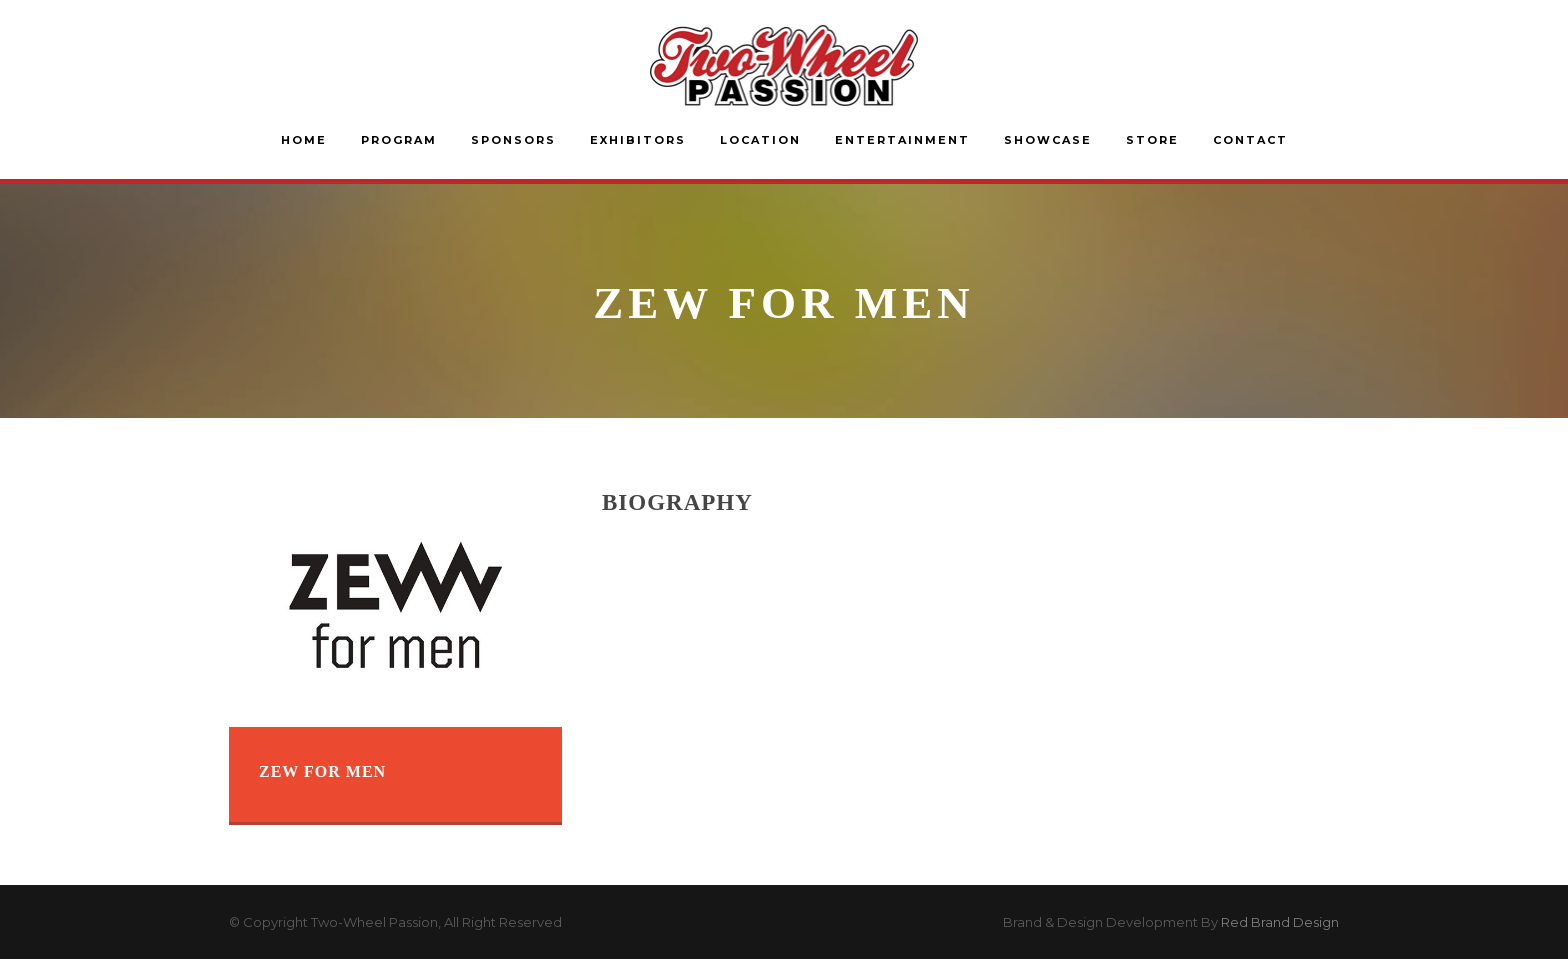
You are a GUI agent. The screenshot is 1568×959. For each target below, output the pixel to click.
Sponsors (513, 140)
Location (760, 140)
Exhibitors (638, 140)
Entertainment (902, 140)
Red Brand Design (1280, 922)
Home (304, 140)
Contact (1250, 140)
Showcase (1048, 140)
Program (399, 140)
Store (1152, 140)
